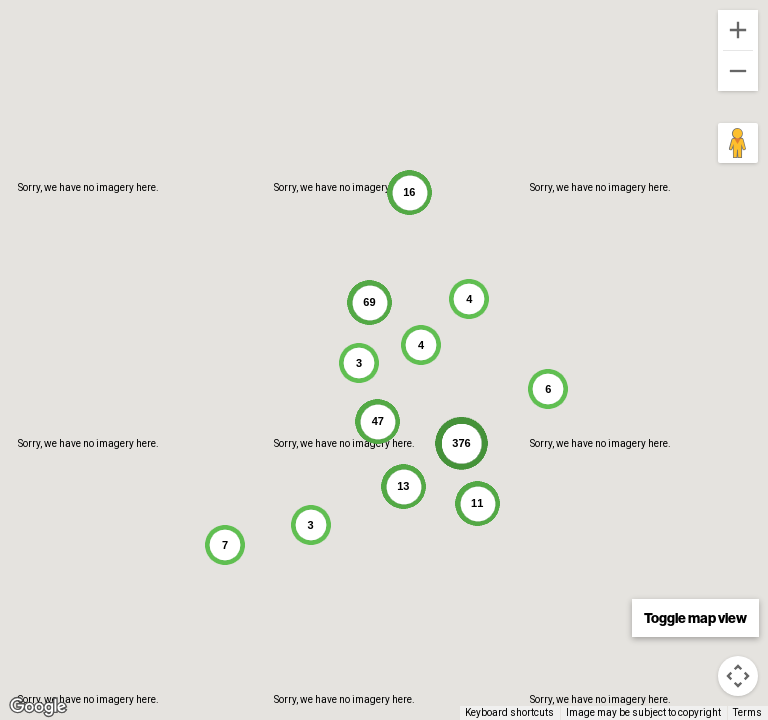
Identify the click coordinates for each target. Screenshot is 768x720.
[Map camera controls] (738, 676)
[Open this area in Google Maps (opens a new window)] (38, 707)
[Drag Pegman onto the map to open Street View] (738, 143)
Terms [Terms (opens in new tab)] (747, 712)
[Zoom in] (738, 30)
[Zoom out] (738, 71)
